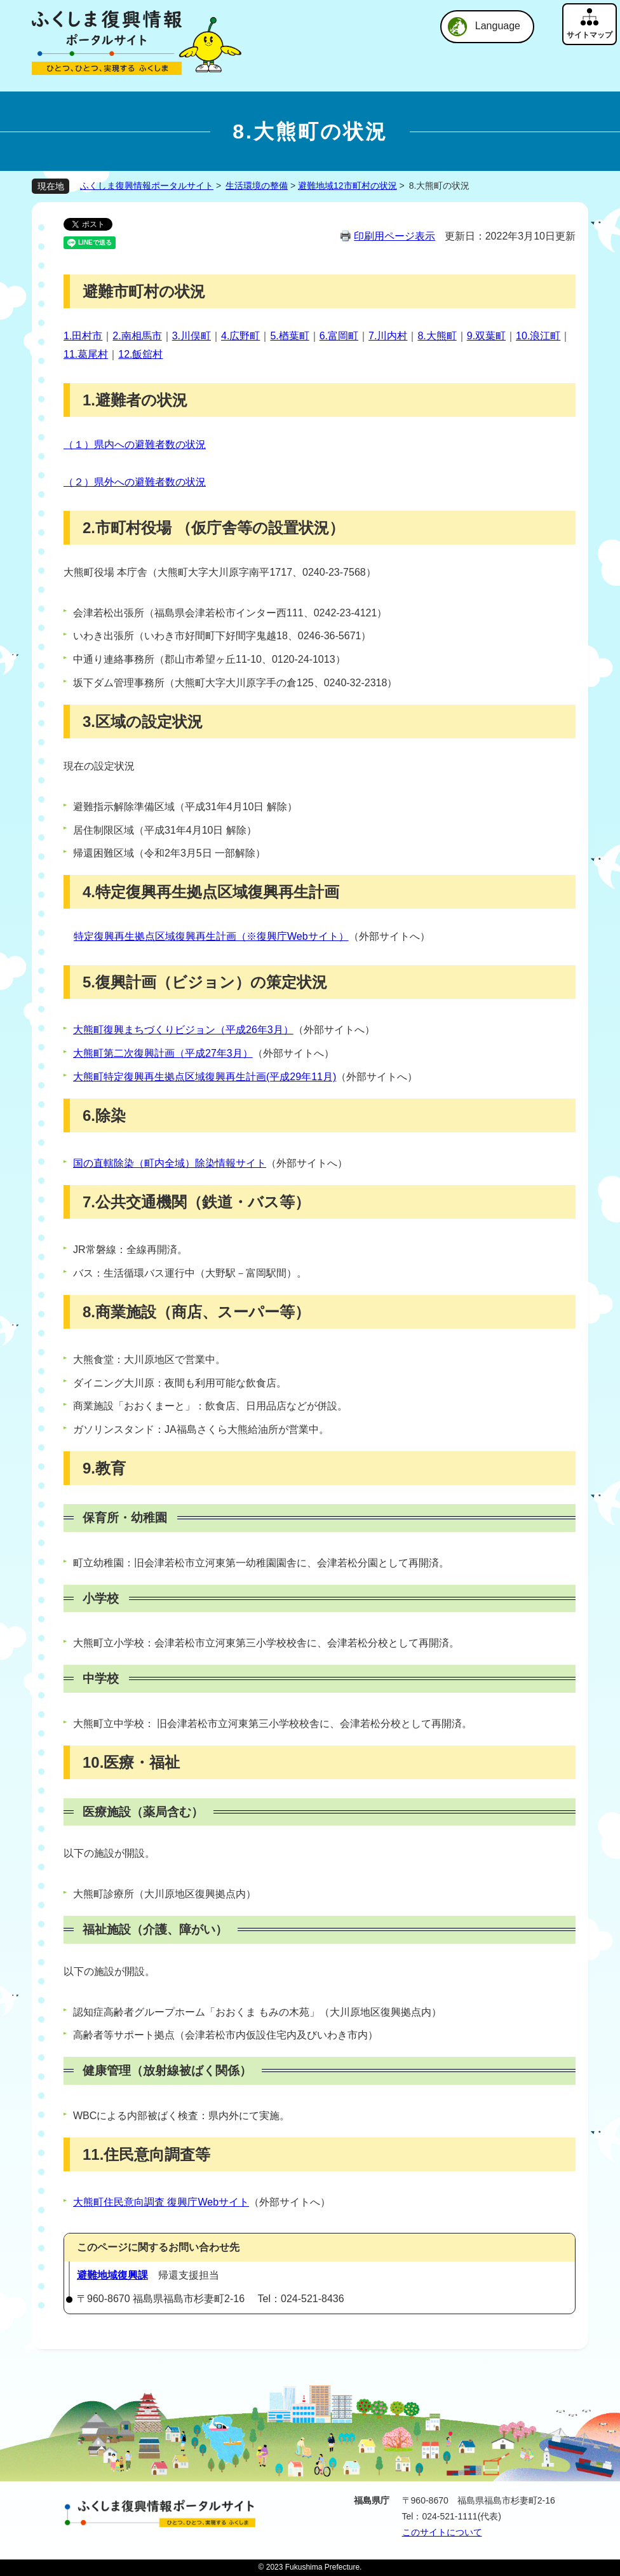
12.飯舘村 (140, 354)
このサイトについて (442, 2532)
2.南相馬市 (136, 335)
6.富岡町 (339, 335)
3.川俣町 (191, 335)
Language (497, 25)
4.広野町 (240, 335)
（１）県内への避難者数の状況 (135, 444)
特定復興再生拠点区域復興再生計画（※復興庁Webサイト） (211, 936)
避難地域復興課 (112, 2275)
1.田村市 (83, 335)
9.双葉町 (486, 335)
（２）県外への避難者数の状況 (135, 482)
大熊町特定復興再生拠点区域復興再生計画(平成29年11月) (204, 1076)
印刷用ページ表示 (394, 236)
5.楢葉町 (289, 335)
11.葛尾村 (86, 354)
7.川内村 (387, 335)
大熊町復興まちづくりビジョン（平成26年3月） (183, 1029)
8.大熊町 (436, 335)
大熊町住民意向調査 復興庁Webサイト (161, 2202)
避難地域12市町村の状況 (347, 185)
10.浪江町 (538, 335)
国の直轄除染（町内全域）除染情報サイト (169, 1163)
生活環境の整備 (257, 185)
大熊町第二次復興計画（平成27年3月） (163, 1053)
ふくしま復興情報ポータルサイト (146, 185)
